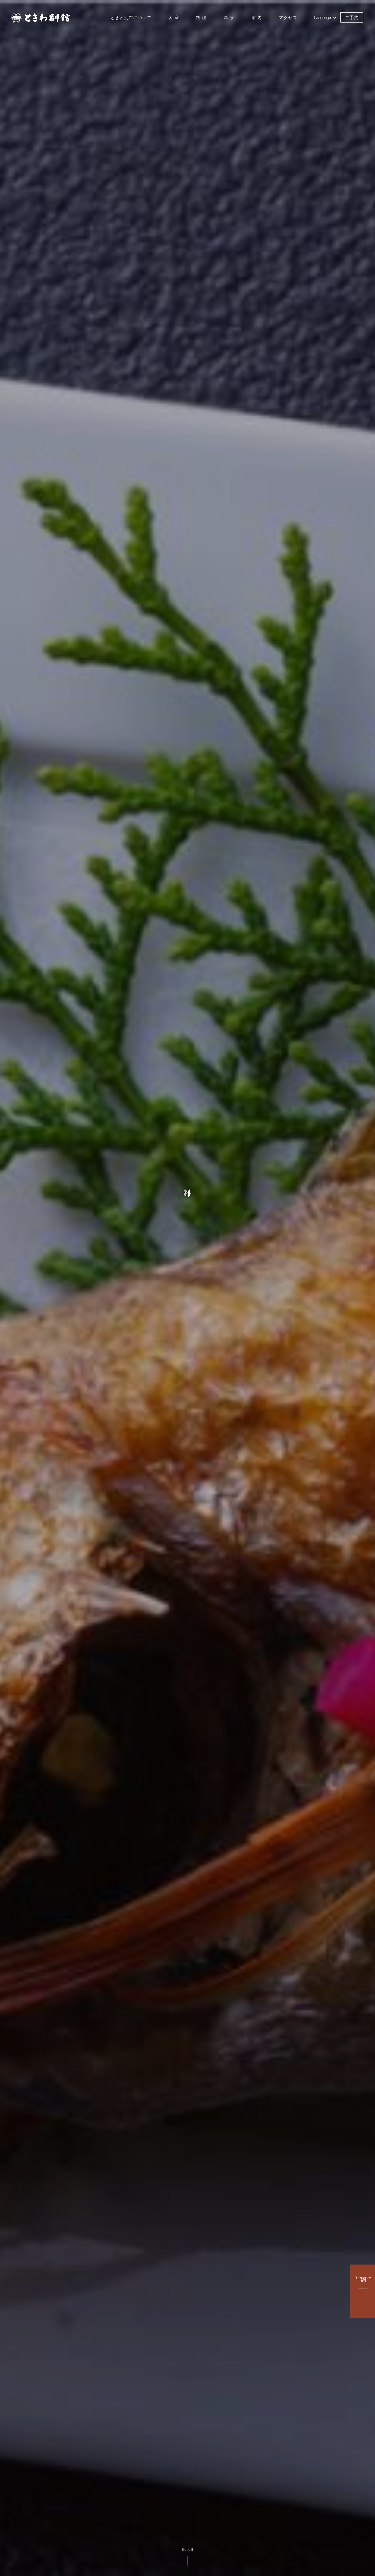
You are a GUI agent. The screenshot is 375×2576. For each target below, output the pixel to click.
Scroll (188, 2556)
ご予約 (352, 17)
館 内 (256, 17)
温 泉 (229, 17)
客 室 (173, 17)
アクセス (288, 17)
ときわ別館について (130, 17)
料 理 (201, 17)
